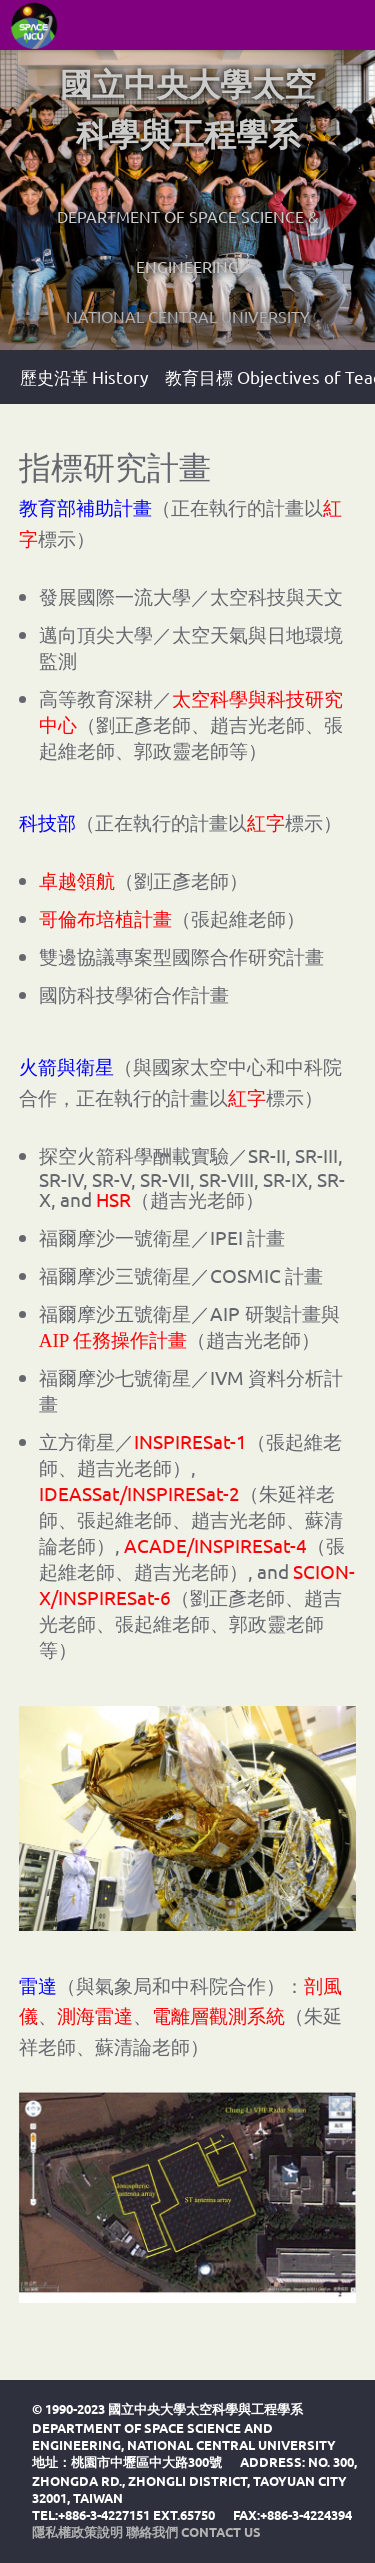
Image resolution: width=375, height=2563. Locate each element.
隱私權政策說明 (77, 2531)
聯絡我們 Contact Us (193, 2531)
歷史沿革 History (84, 376)
